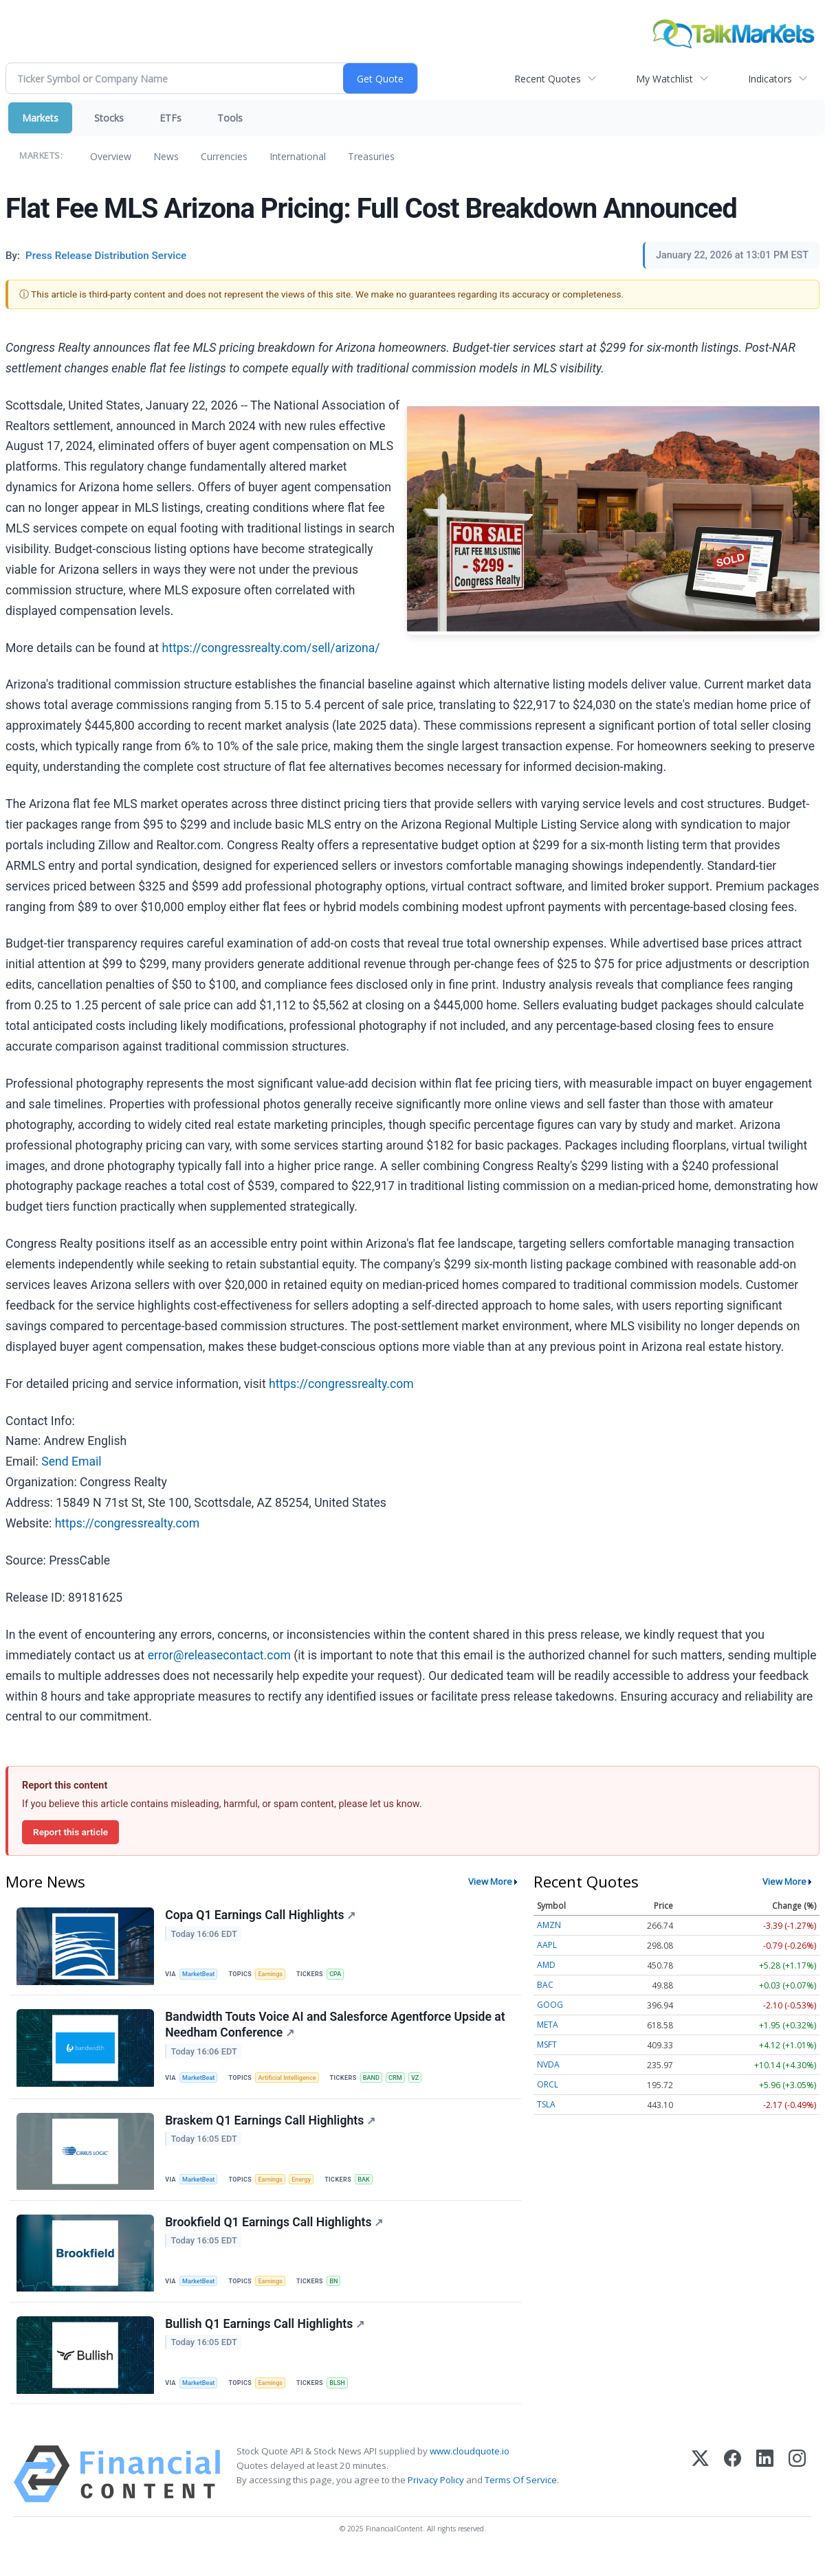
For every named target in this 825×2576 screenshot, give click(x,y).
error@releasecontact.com (219, 1655)
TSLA (546, 2104)
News (166, 156)
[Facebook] (732, 2494)
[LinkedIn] (765, 2494)
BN (340, 2294)
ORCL (547, 2084)
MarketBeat (201, 1974)
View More (490, 1881)
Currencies (224, 156)
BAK (372, 2189)
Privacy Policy (436, 2500)
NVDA (548, 2064)
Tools (230, 117)
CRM (406, 2083)
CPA (342, 1974)
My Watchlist (664, 78)
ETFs (171, 117)
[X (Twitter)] (700, 2494)
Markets (40, 117)
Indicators (770, 78)
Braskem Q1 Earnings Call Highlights (271, 2131)
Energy (308, 2189)
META (547, 2024)
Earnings (276, 1974)
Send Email (71, 1461)
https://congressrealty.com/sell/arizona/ (271, 648)
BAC (545, 1985)
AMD (546, 1965)
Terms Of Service (521, 2500)
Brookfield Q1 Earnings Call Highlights (275, 2236)
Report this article (70, 1831)
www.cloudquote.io (469, 2471)
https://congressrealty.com (341, 1384)
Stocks (109, 117)
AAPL (547, 1945)
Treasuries (371, 156)
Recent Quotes (547, 78)
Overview (110, 156)
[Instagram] (797, 2494)
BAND (380, 2083)
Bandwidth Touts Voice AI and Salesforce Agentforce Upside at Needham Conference (336, 2030)
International (298, 156)
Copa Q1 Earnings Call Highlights (261, 1916)
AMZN (549, 1925)
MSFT (547, 2044)
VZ (428, 2083)
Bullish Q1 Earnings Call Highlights (266, 2342)
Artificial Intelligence (293, 2083)
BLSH (344, 2400)
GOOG (550, 2005)
